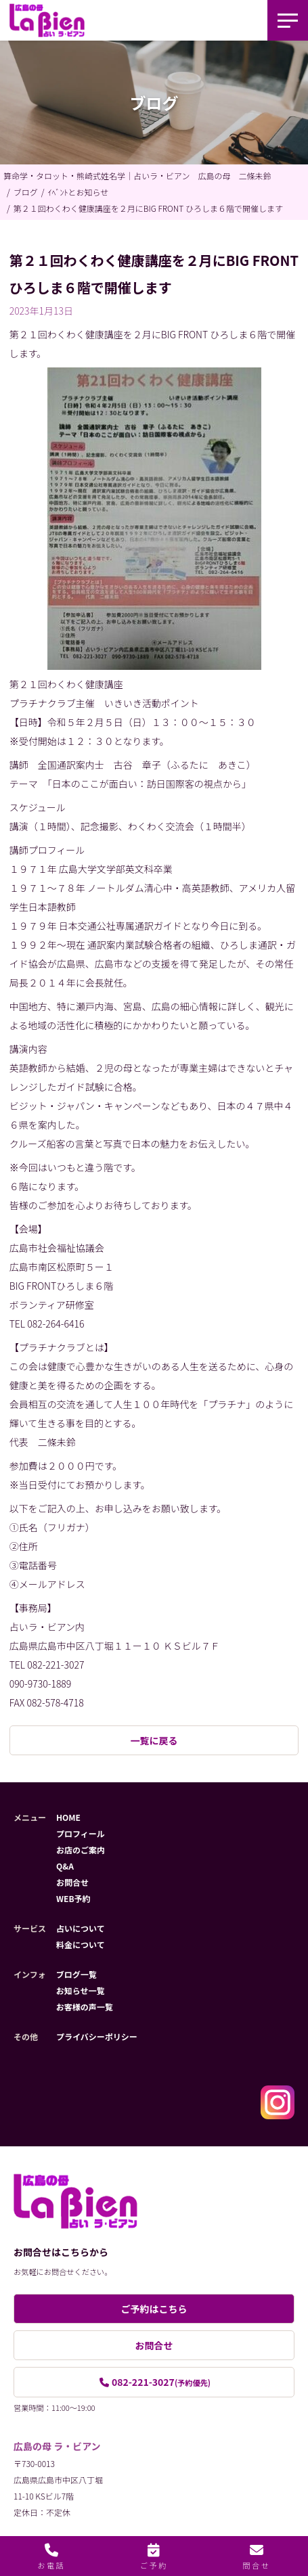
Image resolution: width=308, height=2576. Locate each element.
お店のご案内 (80, 1849)
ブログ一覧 (76, 1974)
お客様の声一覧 (84, 2006)
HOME (68, 1817)
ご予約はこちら (154, 2308)
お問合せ (72, 1882)
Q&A (65, 1866)
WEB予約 (73, 1898)
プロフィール (80, 1833)
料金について (80, 1944)
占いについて (80, 1928)
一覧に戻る (154, 1740)
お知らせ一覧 (80, 1990)
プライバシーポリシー (96, 2036)
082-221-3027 (161, 2382)
